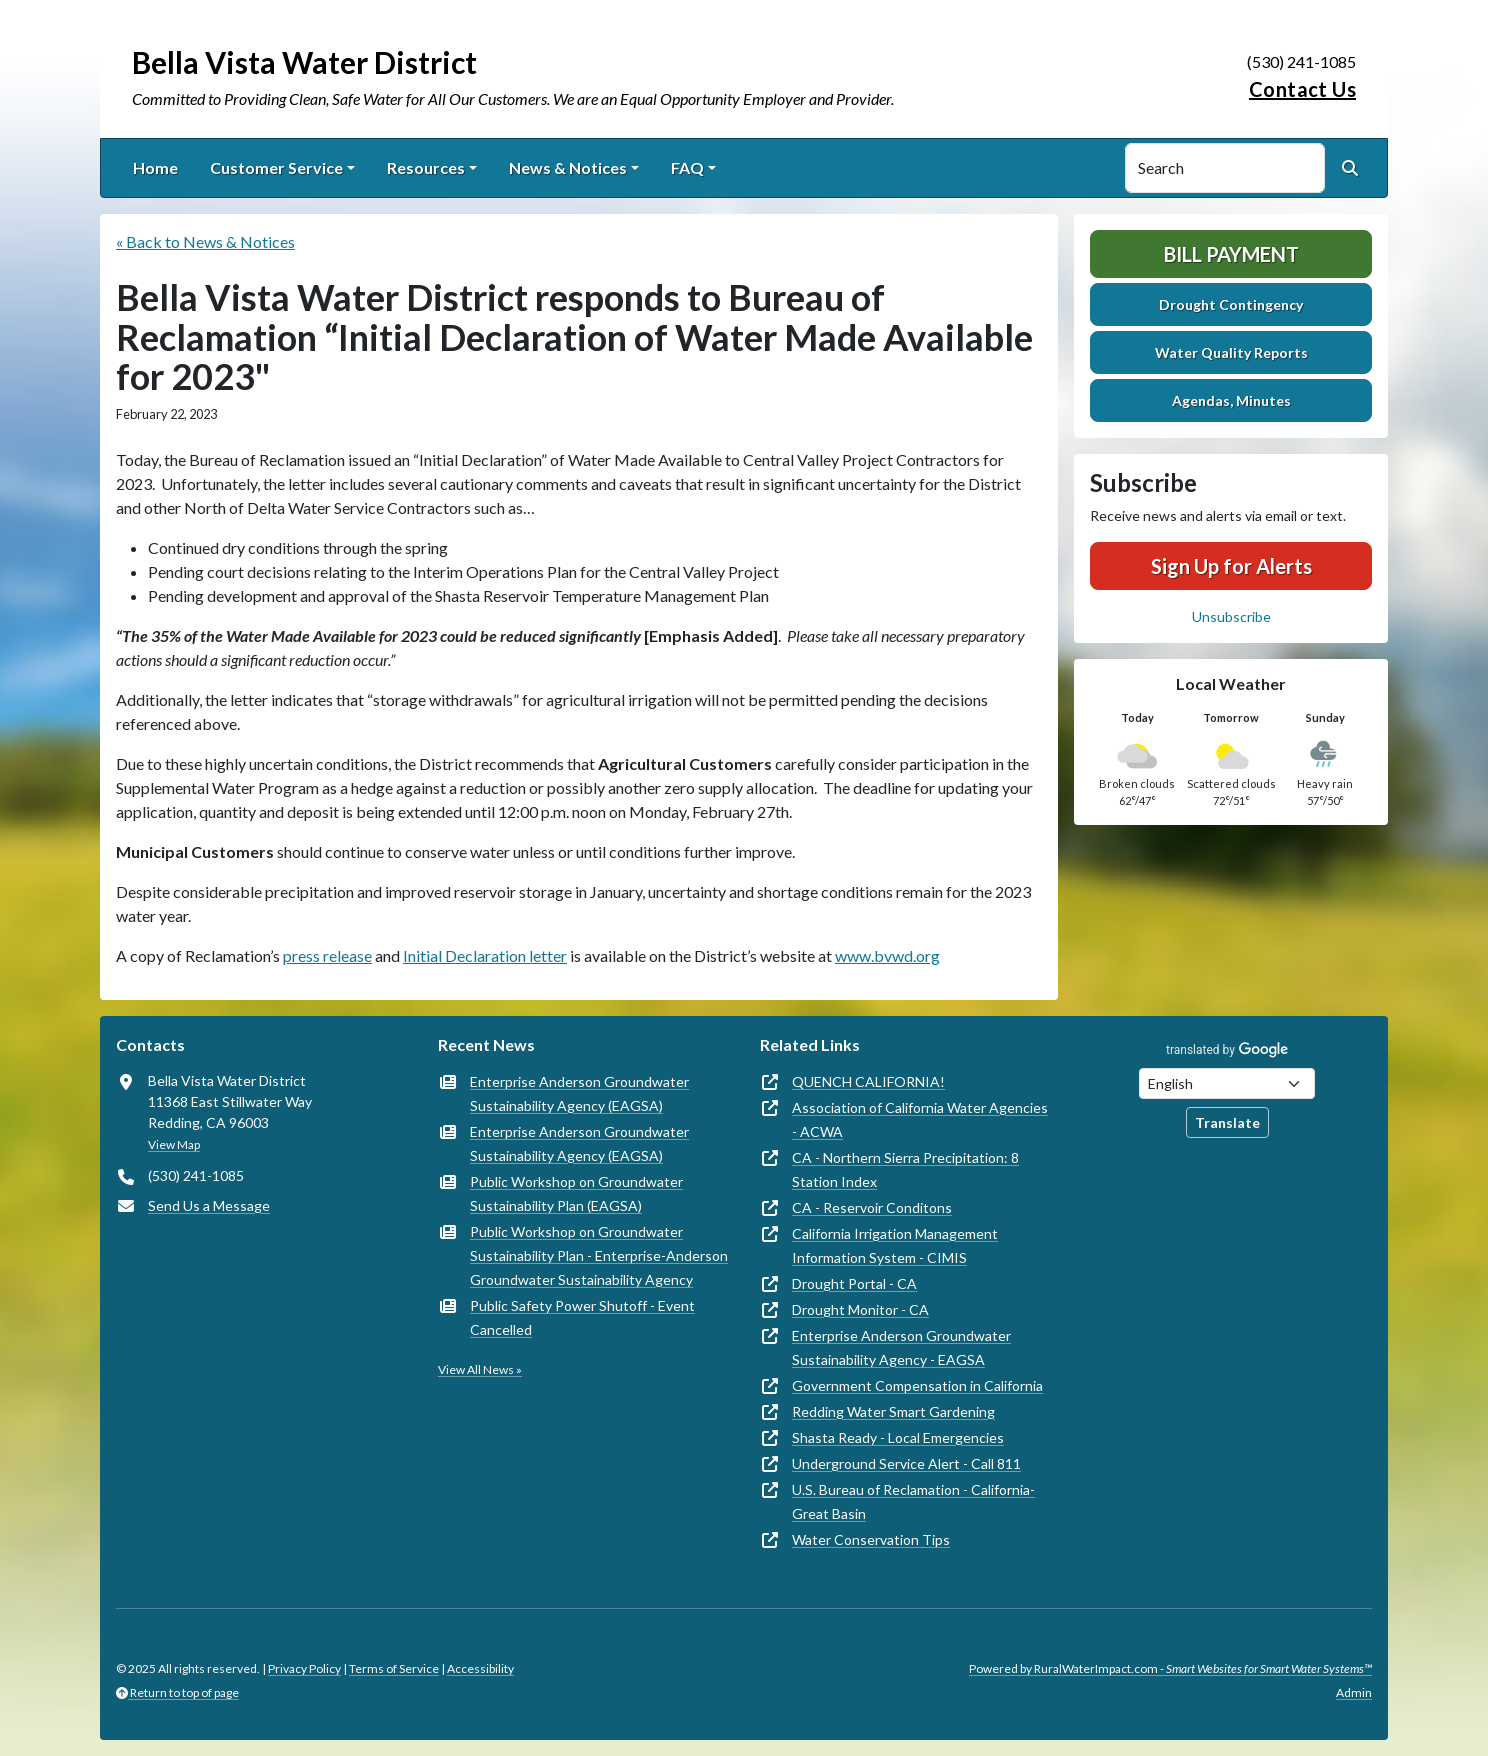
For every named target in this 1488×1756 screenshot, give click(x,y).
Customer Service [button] (276, 167)
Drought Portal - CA (854, 1283)
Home (155, 167)
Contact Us (1302, 89)
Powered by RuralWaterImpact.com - (1170, 1668)
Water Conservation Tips (871, 1539)
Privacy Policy (304, 1668)
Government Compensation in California (917, 1385)
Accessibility (480, 1668)
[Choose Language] (1227, 1083)
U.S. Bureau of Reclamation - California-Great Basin (913, 1501)
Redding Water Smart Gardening (893, 1411)
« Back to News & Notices (205, 241)
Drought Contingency (1231, 304)
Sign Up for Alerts (1231, 566)
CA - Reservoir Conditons (872, 1207)
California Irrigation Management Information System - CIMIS (895, 1245)
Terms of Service (394, 1668)
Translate (1227, 1122)
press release (327, 955)
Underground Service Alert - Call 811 (906, 1463)
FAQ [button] (687, 167)
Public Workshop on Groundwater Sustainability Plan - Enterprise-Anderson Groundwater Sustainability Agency (599, 1255)
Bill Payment (1231, 254)
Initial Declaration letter (485, 955)
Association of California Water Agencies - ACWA (920, 1119)
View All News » (480, 1369)
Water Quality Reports (1231, 352)
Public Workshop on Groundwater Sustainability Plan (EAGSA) (576, 1193)
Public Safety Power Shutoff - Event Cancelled (582, 1317)
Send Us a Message (209, 1205)
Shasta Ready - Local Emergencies (898, 1437)
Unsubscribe (1231, 616)
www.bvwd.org (887, 955)
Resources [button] (426, 167)
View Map (174, 1144)
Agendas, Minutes (1231, 400)
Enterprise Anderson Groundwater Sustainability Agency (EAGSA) (579, 1093)
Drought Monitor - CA (860, 1309)
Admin (1354, 1692)
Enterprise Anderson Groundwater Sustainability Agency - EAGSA (901, 1347)
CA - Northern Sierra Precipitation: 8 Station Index (905, 1169)
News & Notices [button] (568, 167)
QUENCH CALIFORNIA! (868, 1081)
